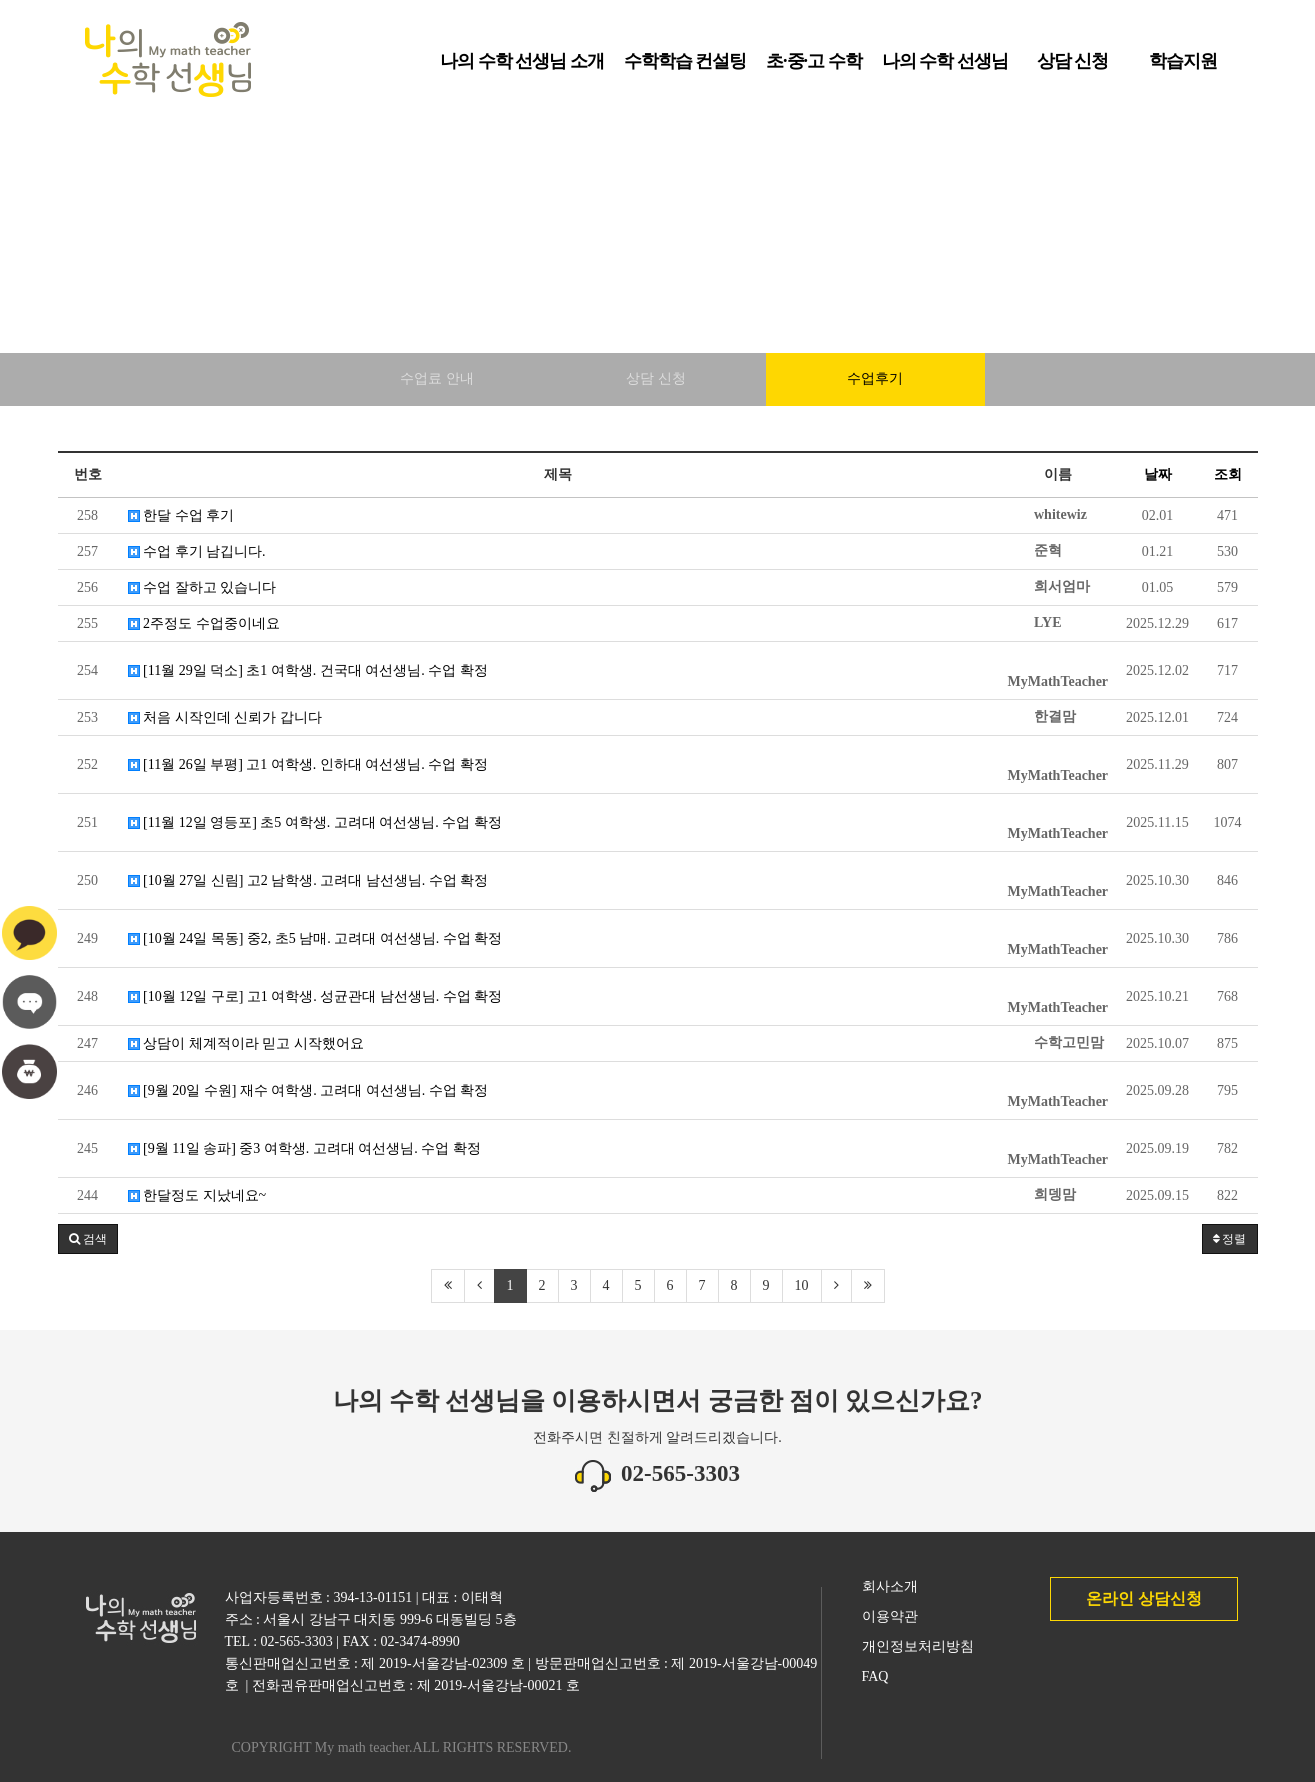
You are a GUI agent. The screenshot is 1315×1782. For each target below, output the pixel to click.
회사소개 (890, 1586)
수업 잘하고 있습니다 (202, 587)
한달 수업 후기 (181, 515)
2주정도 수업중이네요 (204, 623)
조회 (1228, 474)
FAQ (875, 1676)
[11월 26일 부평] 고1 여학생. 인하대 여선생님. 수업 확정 (308, 764)
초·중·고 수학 (814, 68)
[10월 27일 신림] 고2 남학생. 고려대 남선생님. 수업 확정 (308, 880)
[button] (88, 1239)
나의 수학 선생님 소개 (522, 68)
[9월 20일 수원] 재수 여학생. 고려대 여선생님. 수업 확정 (308, 1090)
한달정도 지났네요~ (197, 1195)
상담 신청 (1073, 68)
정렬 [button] (1230, 1239)
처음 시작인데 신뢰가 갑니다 (225, 717)
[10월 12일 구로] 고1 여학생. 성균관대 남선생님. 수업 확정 (315, 996)
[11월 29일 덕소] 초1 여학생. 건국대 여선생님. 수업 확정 (308, 670)
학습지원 (1183, 68)
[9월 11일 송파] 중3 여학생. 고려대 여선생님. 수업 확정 (304, 1148)
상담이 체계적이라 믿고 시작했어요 (246, 1043)
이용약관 (890, 1616)
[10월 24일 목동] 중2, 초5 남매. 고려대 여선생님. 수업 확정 (315, 938)
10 (802, 1285)
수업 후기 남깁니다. (197, 551)
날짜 (1158, 474)
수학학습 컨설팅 (685, 68)
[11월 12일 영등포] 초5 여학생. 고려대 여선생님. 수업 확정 (315, 822)
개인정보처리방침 (918, 1646)
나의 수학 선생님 (945, 68)
